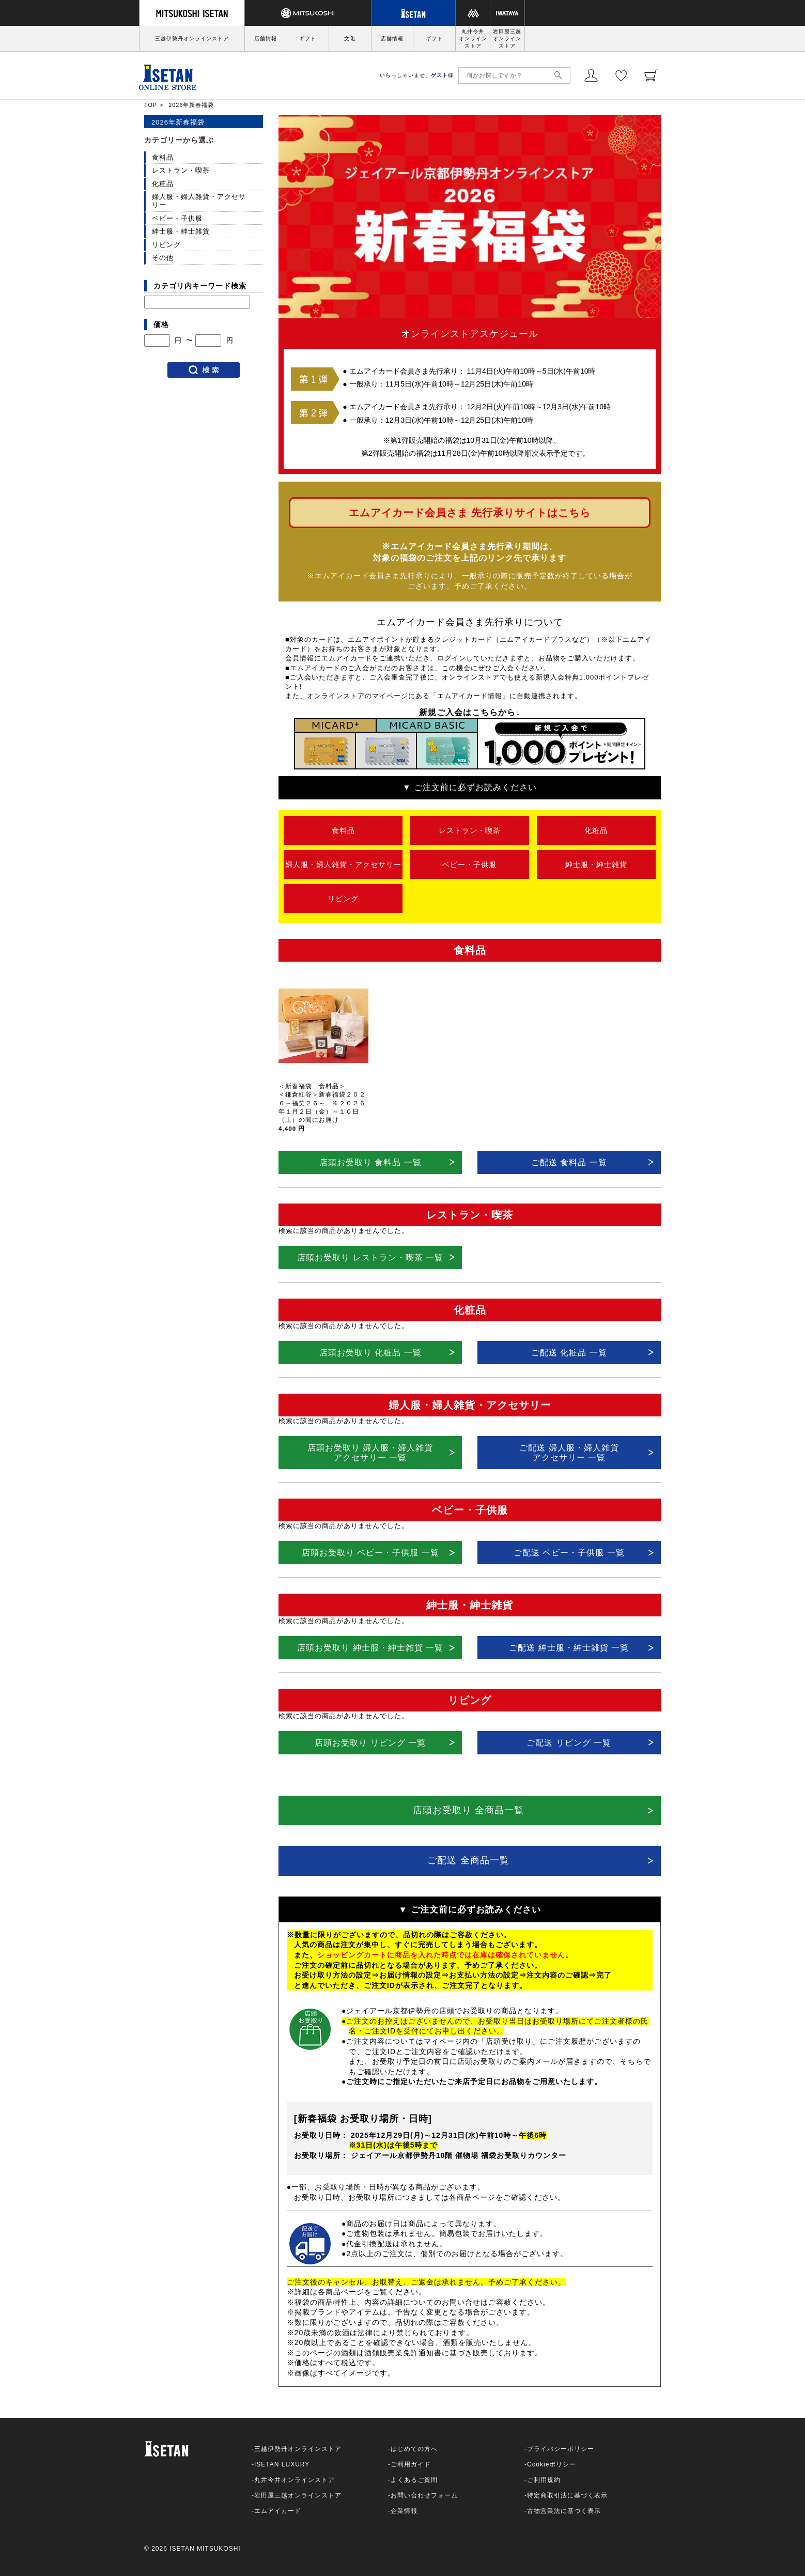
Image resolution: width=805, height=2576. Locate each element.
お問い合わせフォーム (424, 2495)
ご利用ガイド (411, 2464)
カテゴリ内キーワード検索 (199, 286)
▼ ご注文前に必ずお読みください (469, 787)
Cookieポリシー (551, 2464)
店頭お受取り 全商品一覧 (468, 1810)
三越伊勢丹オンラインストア (192, 38)
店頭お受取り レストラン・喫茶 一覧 (370, 1257)
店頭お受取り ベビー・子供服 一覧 (370, 1552)
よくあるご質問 (414, 2480)
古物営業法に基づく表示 (564, 2511)
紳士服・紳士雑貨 (596, 864)
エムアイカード (277, 2511)
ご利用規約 (544, 2480)
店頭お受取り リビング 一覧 (370, 1742)
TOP (150, 105)
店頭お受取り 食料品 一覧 (370, 1162)
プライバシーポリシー (560, 2448)
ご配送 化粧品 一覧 (569, 1352)
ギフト (307, 38)
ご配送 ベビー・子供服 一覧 (569, 1552)
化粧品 (596, 830)
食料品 (343, 830)
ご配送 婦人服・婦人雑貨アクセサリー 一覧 (568, 1452)
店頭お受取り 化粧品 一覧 (370, 1352)
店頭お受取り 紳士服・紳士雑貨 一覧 (370, 1647)
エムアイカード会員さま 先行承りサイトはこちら (470, 512)
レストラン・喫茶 (470, 830)
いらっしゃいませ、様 (417, 75)
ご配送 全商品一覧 (468, 1860)
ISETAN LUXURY (281, 2464)
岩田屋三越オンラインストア (507, 38)
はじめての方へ (414, 2448)
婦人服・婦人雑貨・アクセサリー (343, 864)
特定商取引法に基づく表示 (567, 2495)
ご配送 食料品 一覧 (569, 1162)
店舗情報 (265, 38)
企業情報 (404, 2511)
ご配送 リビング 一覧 (569, 1742)
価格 (161, 324)
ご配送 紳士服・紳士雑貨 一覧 (569, 1647)
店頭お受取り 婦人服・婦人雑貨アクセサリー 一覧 (370, 1452)
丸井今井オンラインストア (473, 38)
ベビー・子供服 (469, 864)
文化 (349, 38)
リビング (343, 898)
